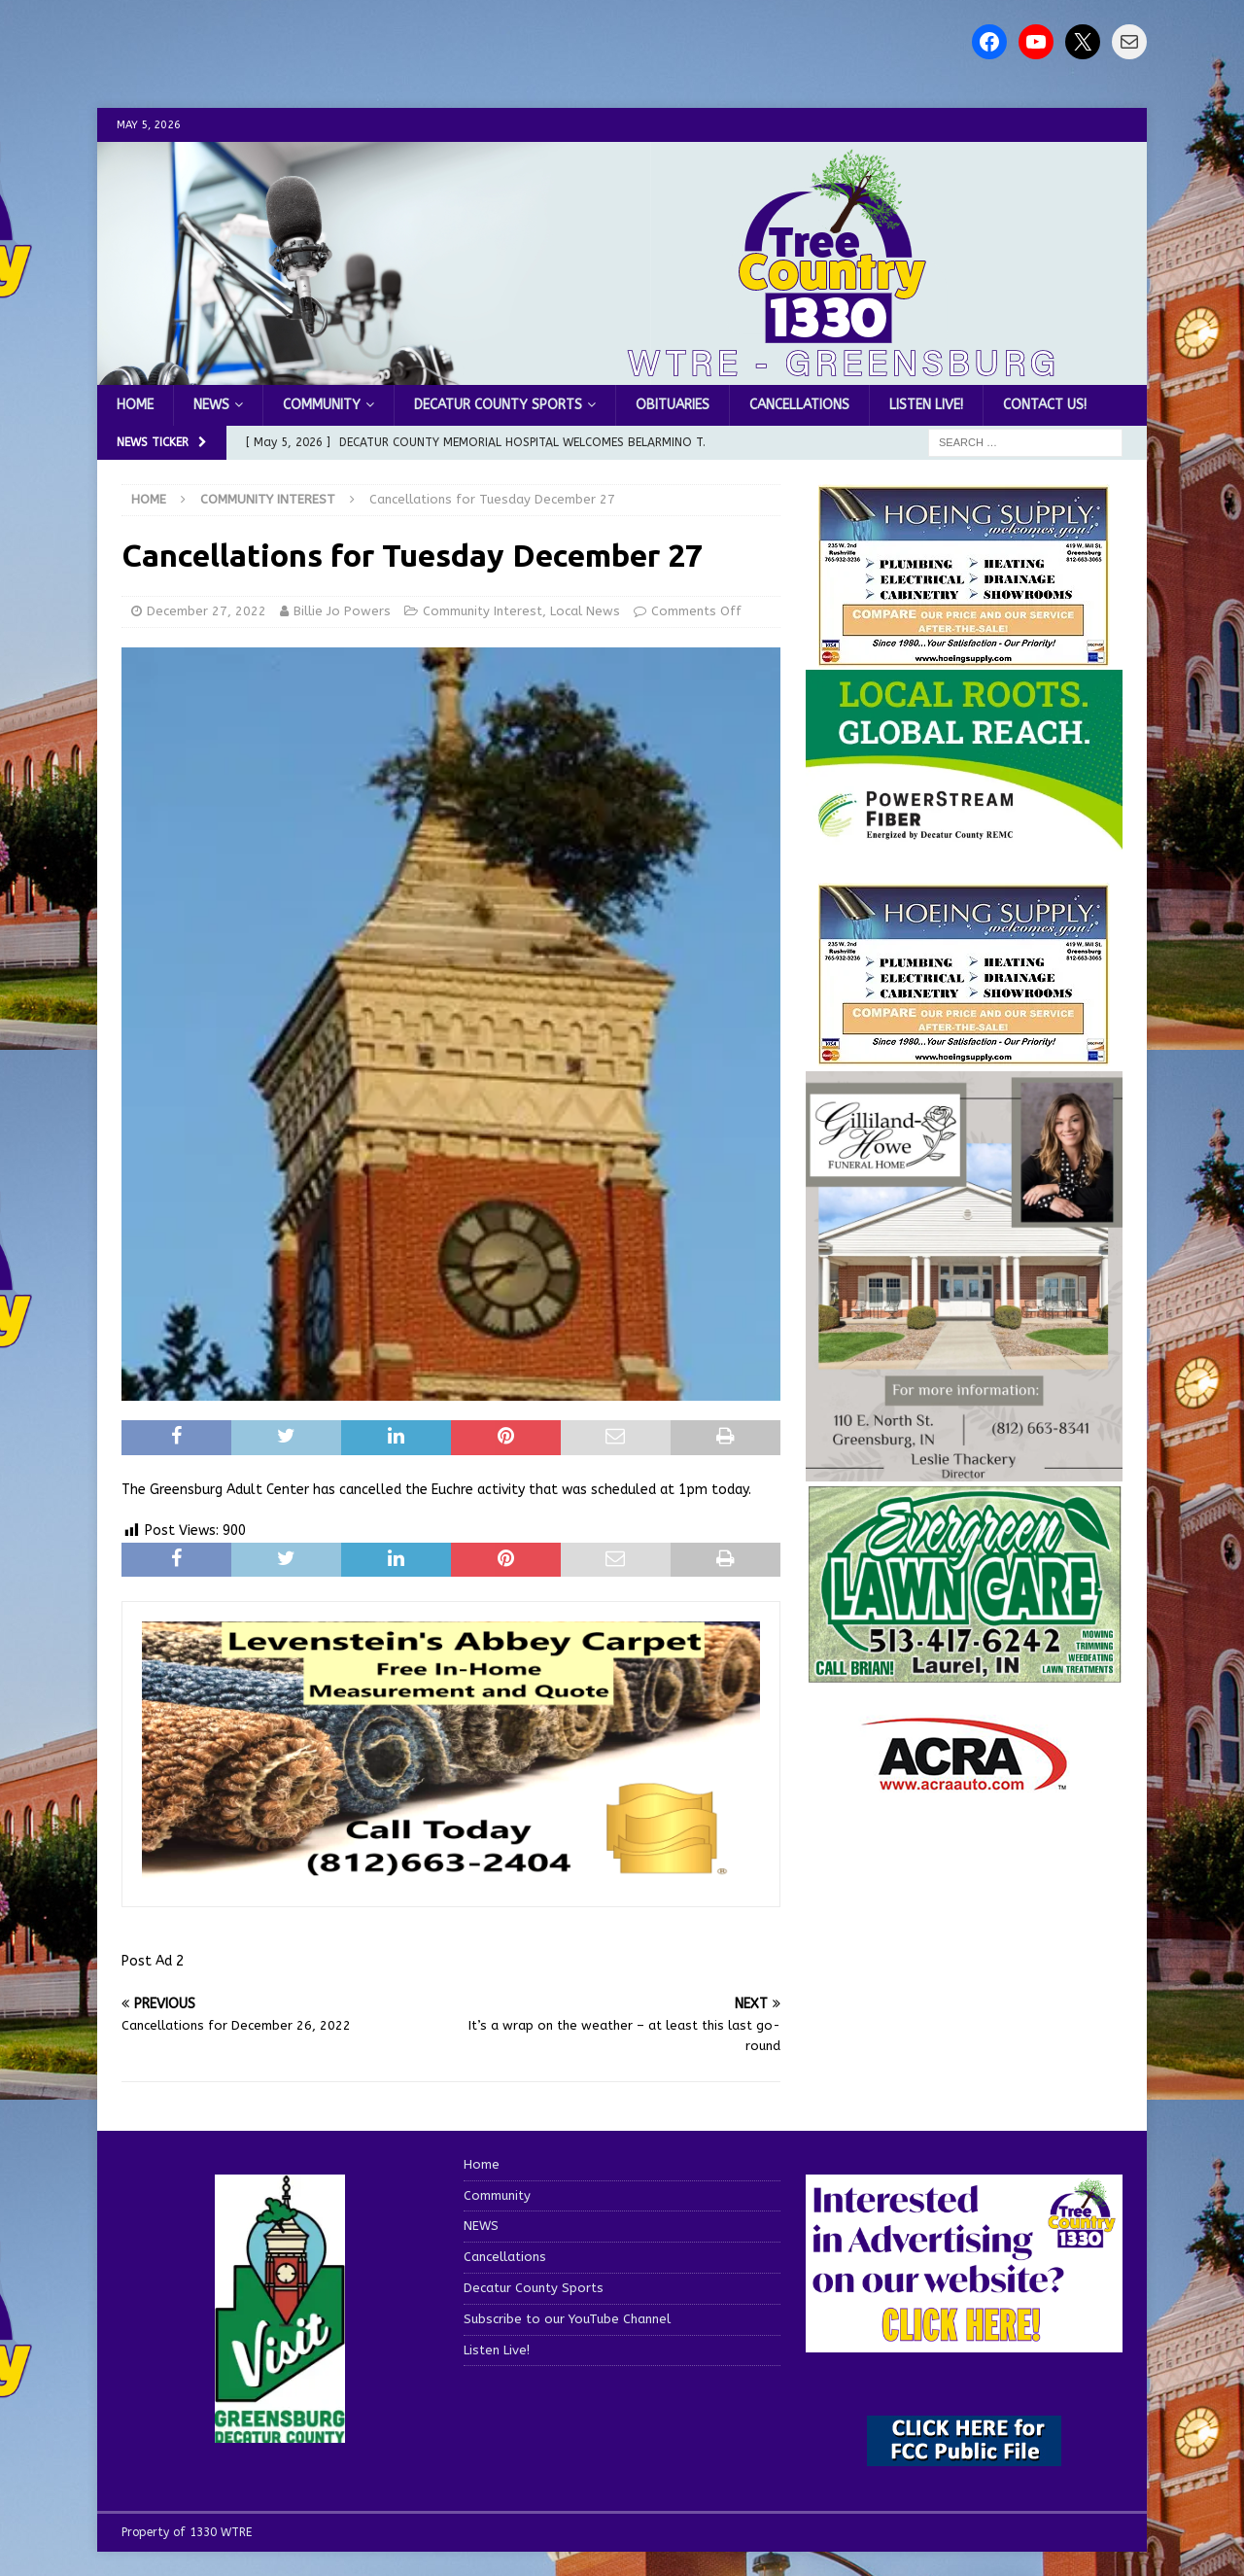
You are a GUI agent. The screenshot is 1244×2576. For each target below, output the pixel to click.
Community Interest (482, 611)
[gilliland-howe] (964, 1469)
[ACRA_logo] (964, 1781)
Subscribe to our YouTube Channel (567, 2319)
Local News (585, 611)
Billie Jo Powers (342, 611)
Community (322, 405)
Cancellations (799, 405)
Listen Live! (926, 405)
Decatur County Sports (498, 405)
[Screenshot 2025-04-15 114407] (964, 1674)
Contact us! (1045, 405)
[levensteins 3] (451, 1876)
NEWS (211, 405)
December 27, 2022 (206, 611)
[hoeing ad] (964, 656)
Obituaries (672, 405)
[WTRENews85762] (964, 1054)
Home (135, 405)
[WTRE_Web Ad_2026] (964, 839)
